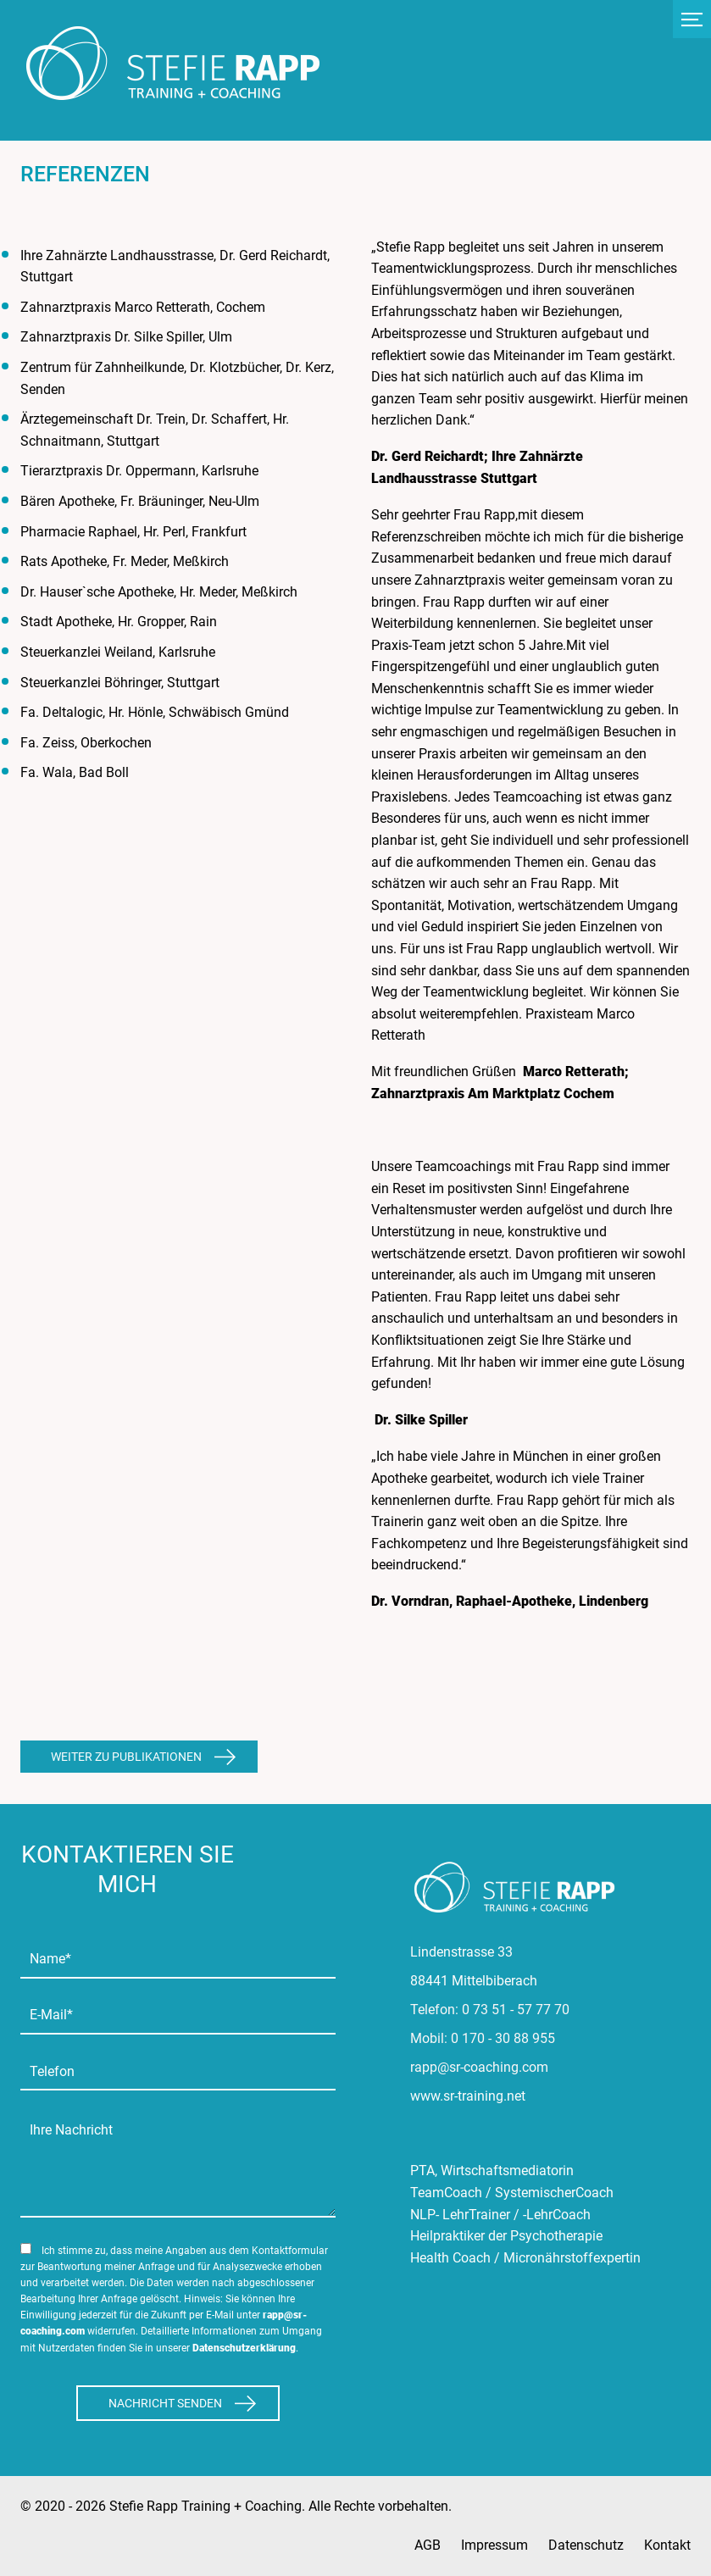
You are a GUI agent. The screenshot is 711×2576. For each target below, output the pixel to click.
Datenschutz (586, 2545)
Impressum (494, 2545)
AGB (427, 2545)
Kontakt (667, 2545)
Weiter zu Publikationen (126, 1756)
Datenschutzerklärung (244, 2348)
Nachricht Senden (165, 2403)
